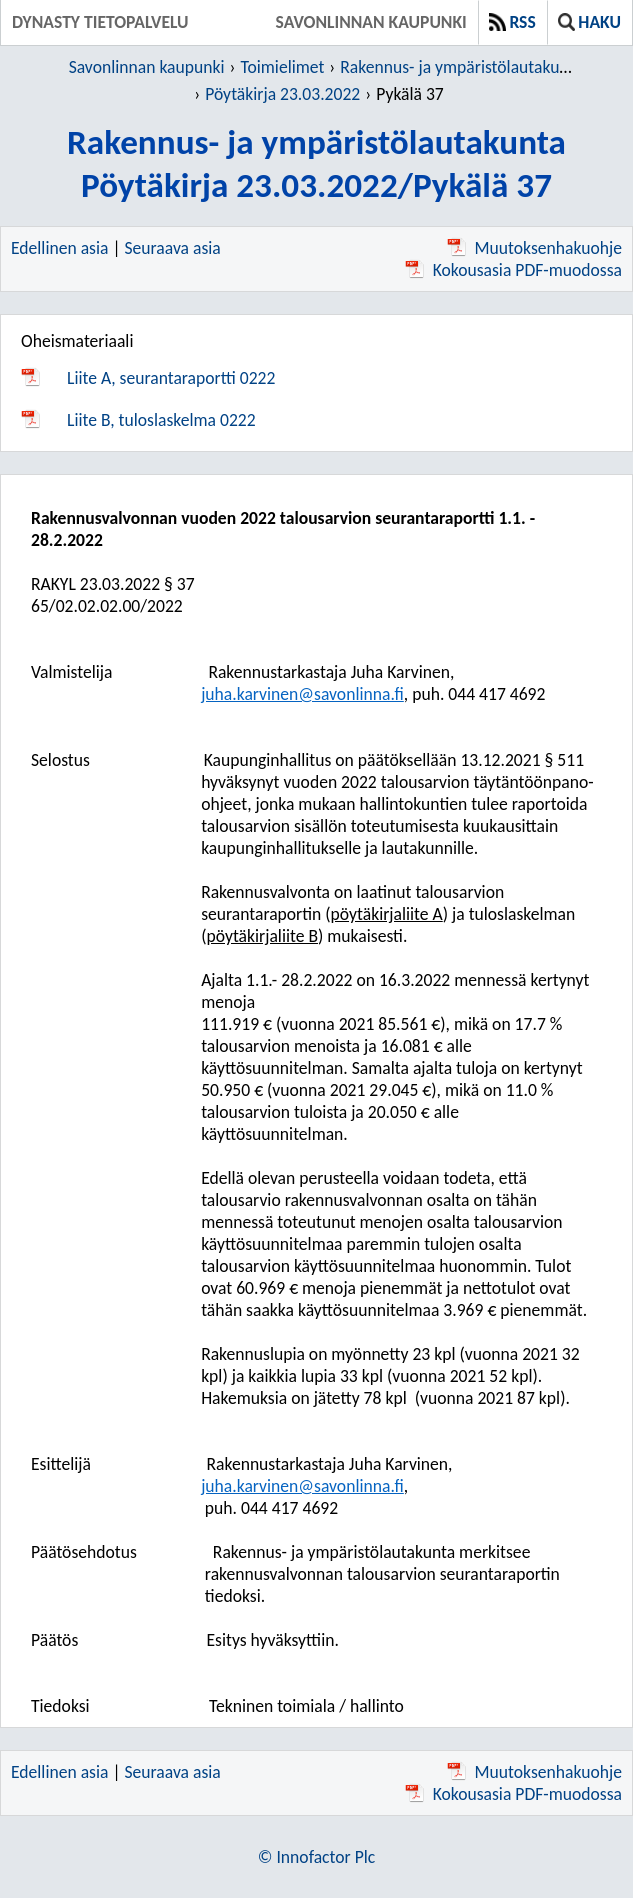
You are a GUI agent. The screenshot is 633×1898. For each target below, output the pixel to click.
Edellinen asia (59, 248)
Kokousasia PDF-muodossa (513, 270)
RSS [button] (512, 22)
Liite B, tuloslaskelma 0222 (161, 420)
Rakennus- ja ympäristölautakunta (461, 67)
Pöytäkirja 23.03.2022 (282, 94)
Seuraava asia (173, 248)
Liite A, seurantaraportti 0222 (171, 378)
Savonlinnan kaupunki (371, 22)
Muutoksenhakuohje (534, 248)
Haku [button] (589, 22)
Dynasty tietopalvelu (100, 22)
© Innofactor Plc (316, 1857)
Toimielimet (282, 67)
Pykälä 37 (410, 94)
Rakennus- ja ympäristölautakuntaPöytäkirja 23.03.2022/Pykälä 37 (316, 163)
